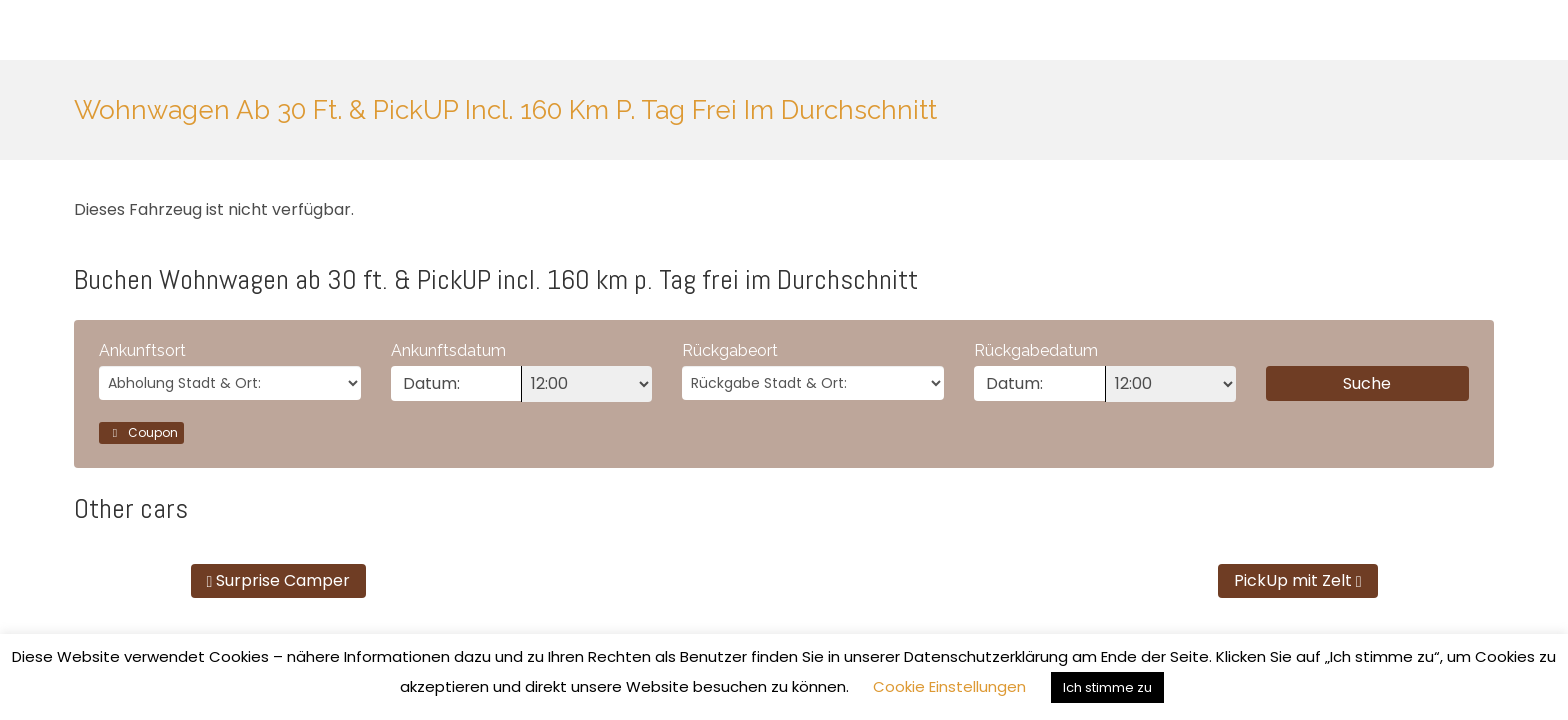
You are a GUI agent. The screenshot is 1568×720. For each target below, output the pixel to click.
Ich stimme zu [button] (1107, 687)
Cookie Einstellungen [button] (949, 686)
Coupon (141, 432)
